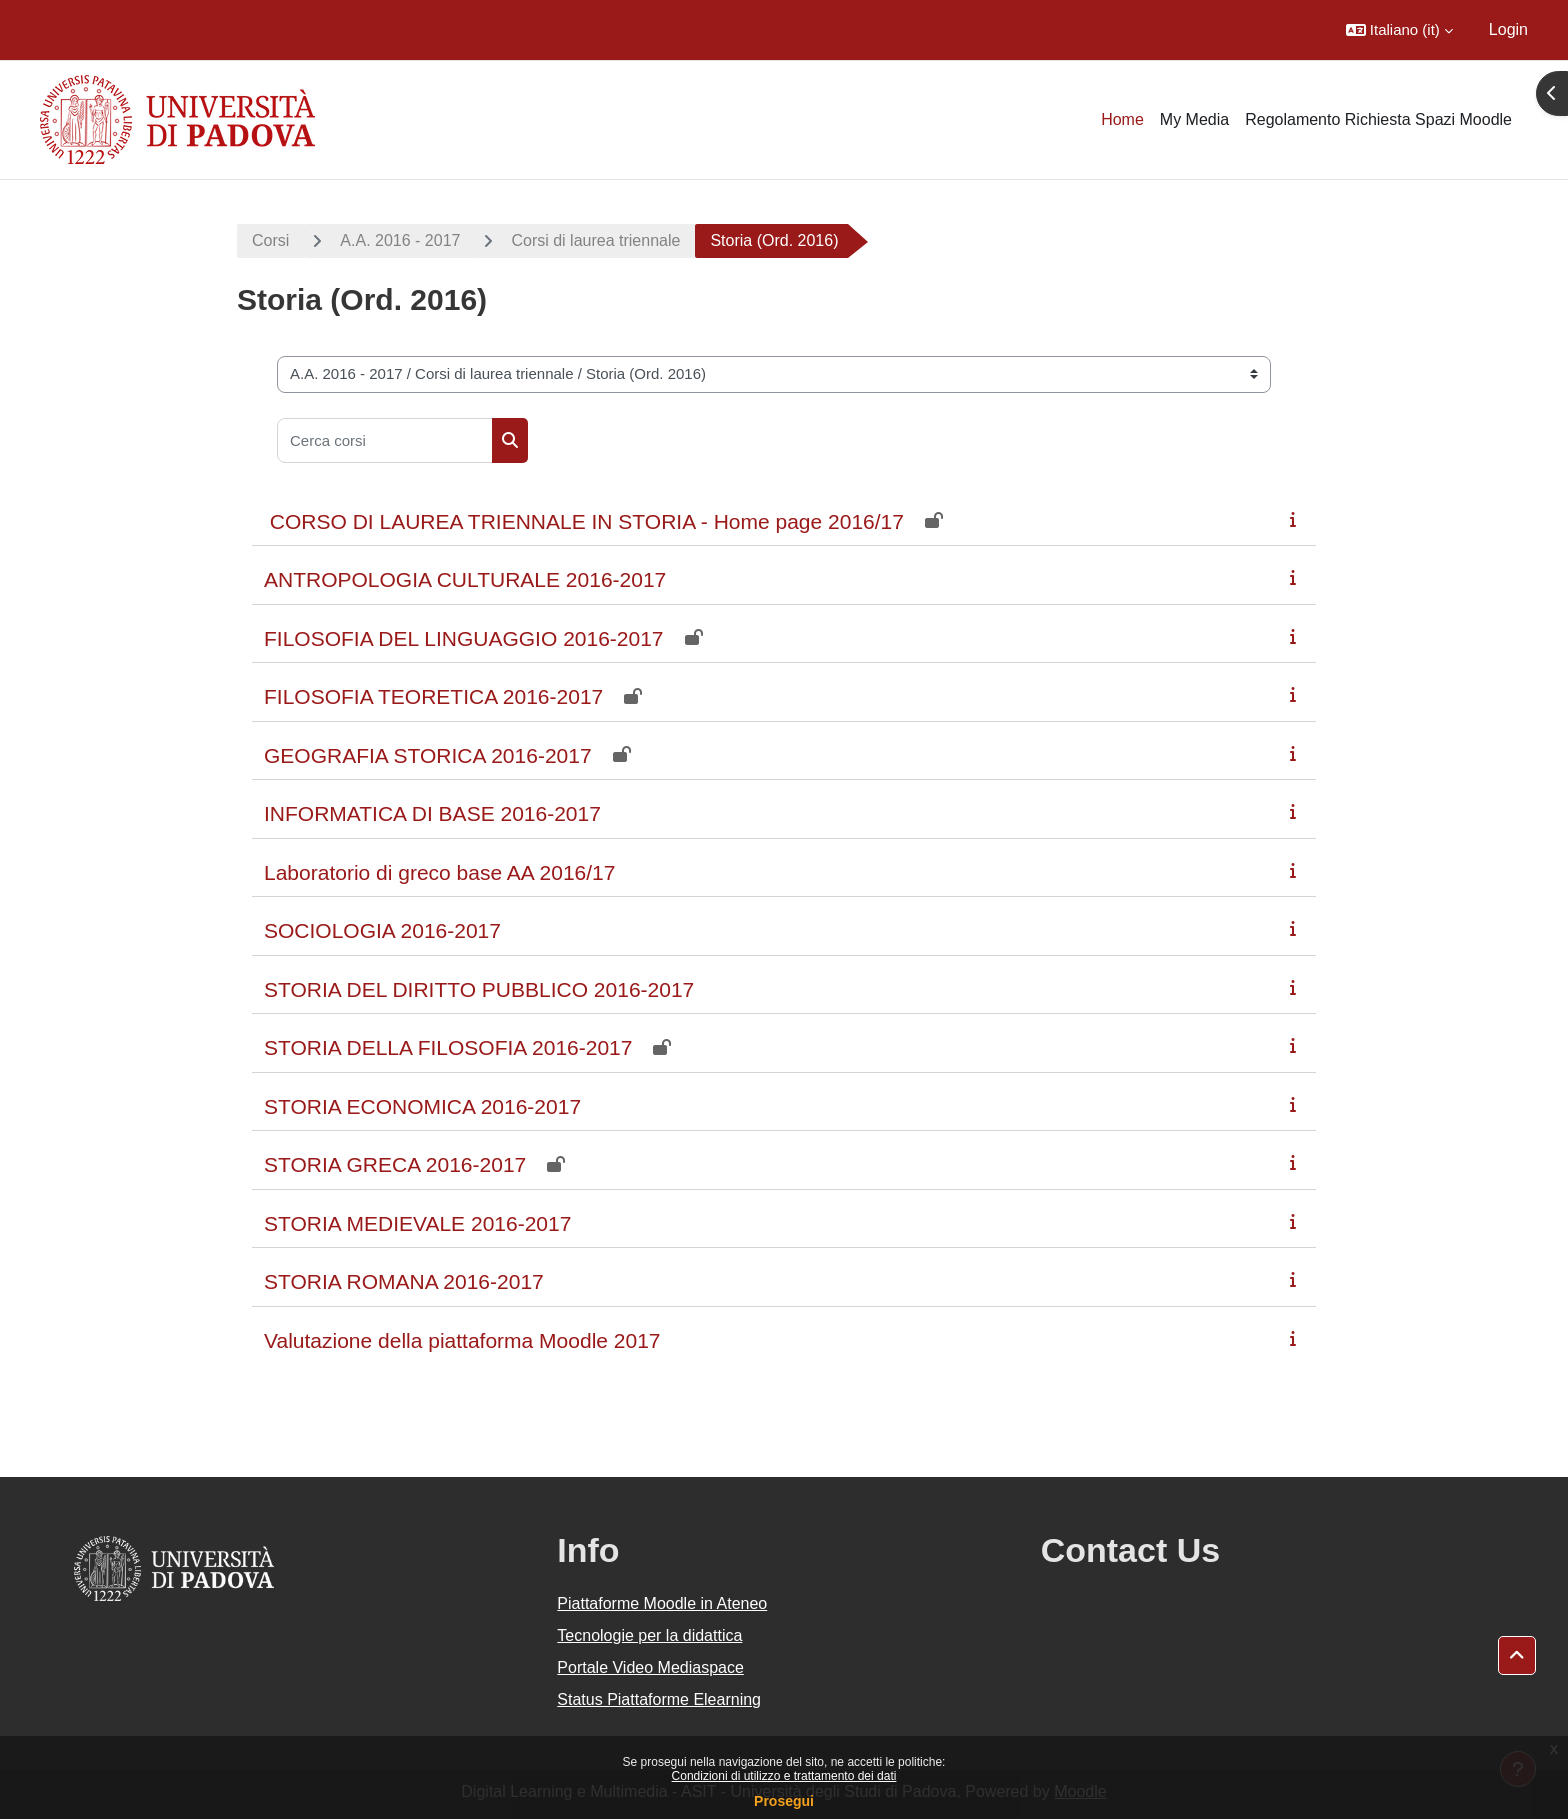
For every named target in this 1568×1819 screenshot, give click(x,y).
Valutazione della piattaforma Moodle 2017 (462, 1340)
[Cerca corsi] (385, 440)
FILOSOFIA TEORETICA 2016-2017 (433, 696)
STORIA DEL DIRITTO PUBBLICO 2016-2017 (479, 989)
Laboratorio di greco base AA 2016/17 (439, 872)
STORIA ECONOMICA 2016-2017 (422, 1106)
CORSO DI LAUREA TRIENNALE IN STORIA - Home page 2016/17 (584, 521)
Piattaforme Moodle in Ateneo (662, 1603)
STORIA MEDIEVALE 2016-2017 (417, 1223)
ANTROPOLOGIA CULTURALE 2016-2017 (465, 579)
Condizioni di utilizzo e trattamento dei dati (784, 1776)
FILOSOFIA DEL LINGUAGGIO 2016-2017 (464, 638)
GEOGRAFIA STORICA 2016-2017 (428, 755)
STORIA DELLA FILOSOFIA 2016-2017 (448, 1047)
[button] (1399, 30)
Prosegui (784, 1801)
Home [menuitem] (1122, 119)
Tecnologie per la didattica (649, 1635)
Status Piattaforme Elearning (659, 1699)
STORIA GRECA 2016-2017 (395, 1164)
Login (1508, 29)
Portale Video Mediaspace (650, 1667)
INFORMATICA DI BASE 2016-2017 (432, 813)
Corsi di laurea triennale (595, 240)
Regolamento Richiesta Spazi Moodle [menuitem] (1378, 119)
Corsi (270, 240)
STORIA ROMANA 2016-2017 (404, 1281)
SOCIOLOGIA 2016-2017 (382, 930)
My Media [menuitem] (1194, 119)
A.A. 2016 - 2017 (400, 240)
